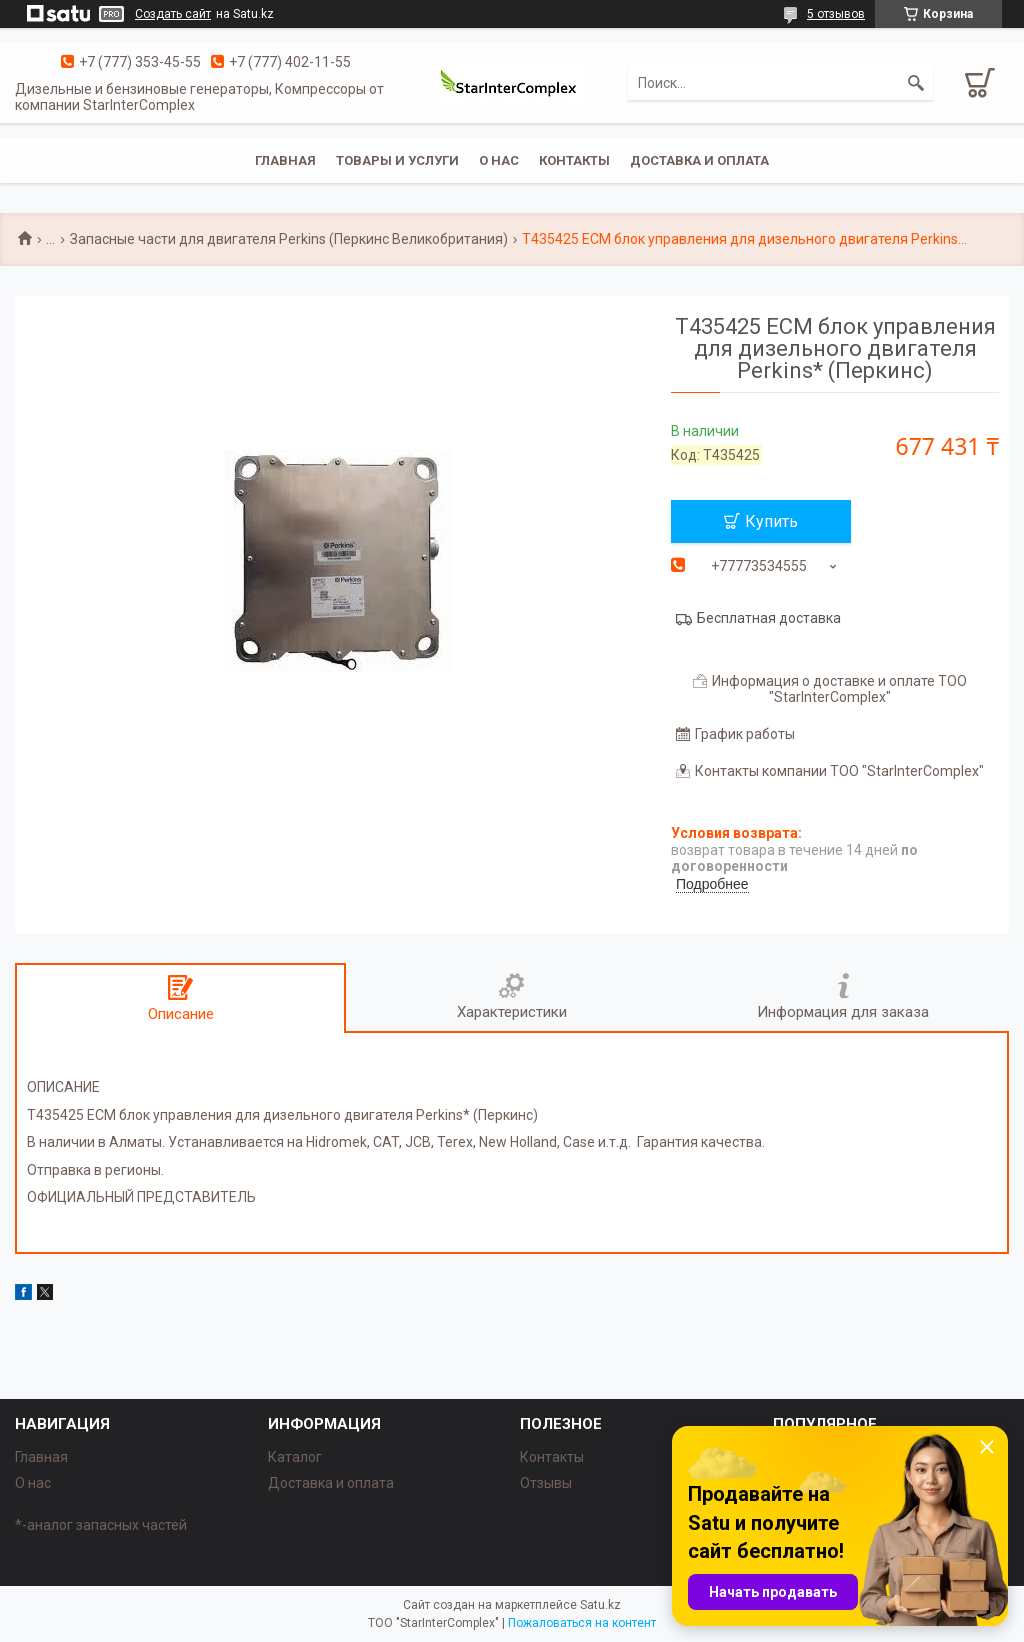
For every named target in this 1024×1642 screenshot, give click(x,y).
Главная (285, 160)
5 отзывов (836, 14)
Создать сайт (173, 14)
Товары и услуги (397, 160)
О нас (499, 160)
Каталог (295, 1457)
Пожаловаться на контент (582, 1623)
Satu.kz (600, 1605)
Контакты (574, 160)
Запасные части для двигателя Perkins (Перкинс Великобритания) (289, 239)
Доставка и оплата (699, 160)
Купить (771, 521)
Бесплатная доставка (769, 618)
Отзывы (546, 1483)
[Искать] (916, 83)
